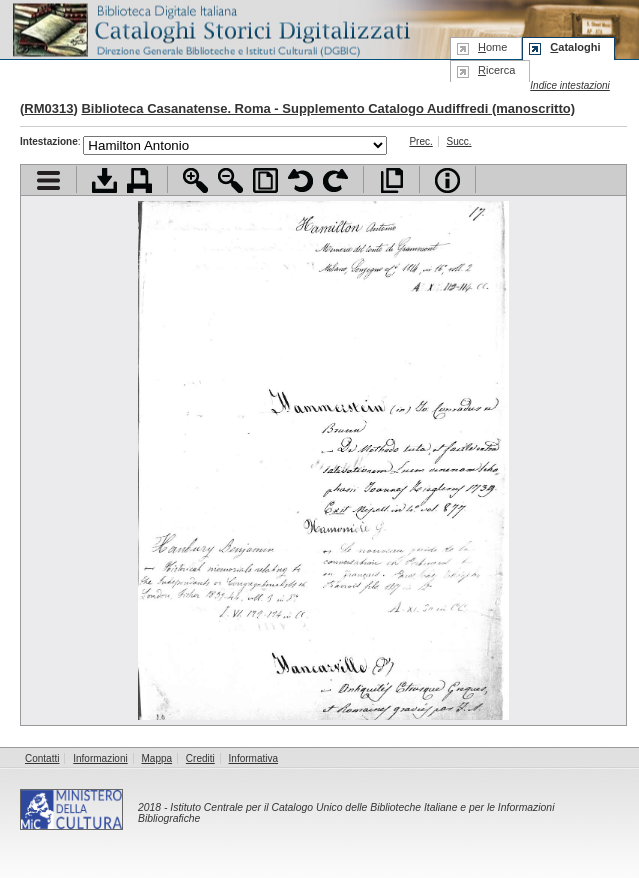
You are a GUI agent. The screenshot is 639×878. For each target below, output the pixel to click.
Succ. (459, 141)
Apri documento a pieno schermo (391, 180)
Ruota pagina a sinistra (300, 180)
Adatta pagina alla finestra (265, 180)
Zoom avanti (195, 180)
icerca (496, 70)
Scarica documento (104, 180)
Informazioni (100, 758)
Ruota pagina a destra (335, 180)
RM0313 (48, 108)
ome (492, 47)
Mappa (157, 758)
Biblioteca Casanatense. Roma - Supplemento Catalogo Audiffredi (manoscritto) (328, 108)
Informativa (253, 758)
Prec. (420, 141)
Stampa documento (139, 180)
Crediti (200, 758)
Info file (447, 180)
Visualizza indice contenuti (48, 180)
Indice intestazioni (570, 85)
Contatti (42, 758)
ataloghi (575, 47)
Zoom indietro (230, 180)
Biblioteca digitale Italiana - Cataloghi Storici (210, 28)
